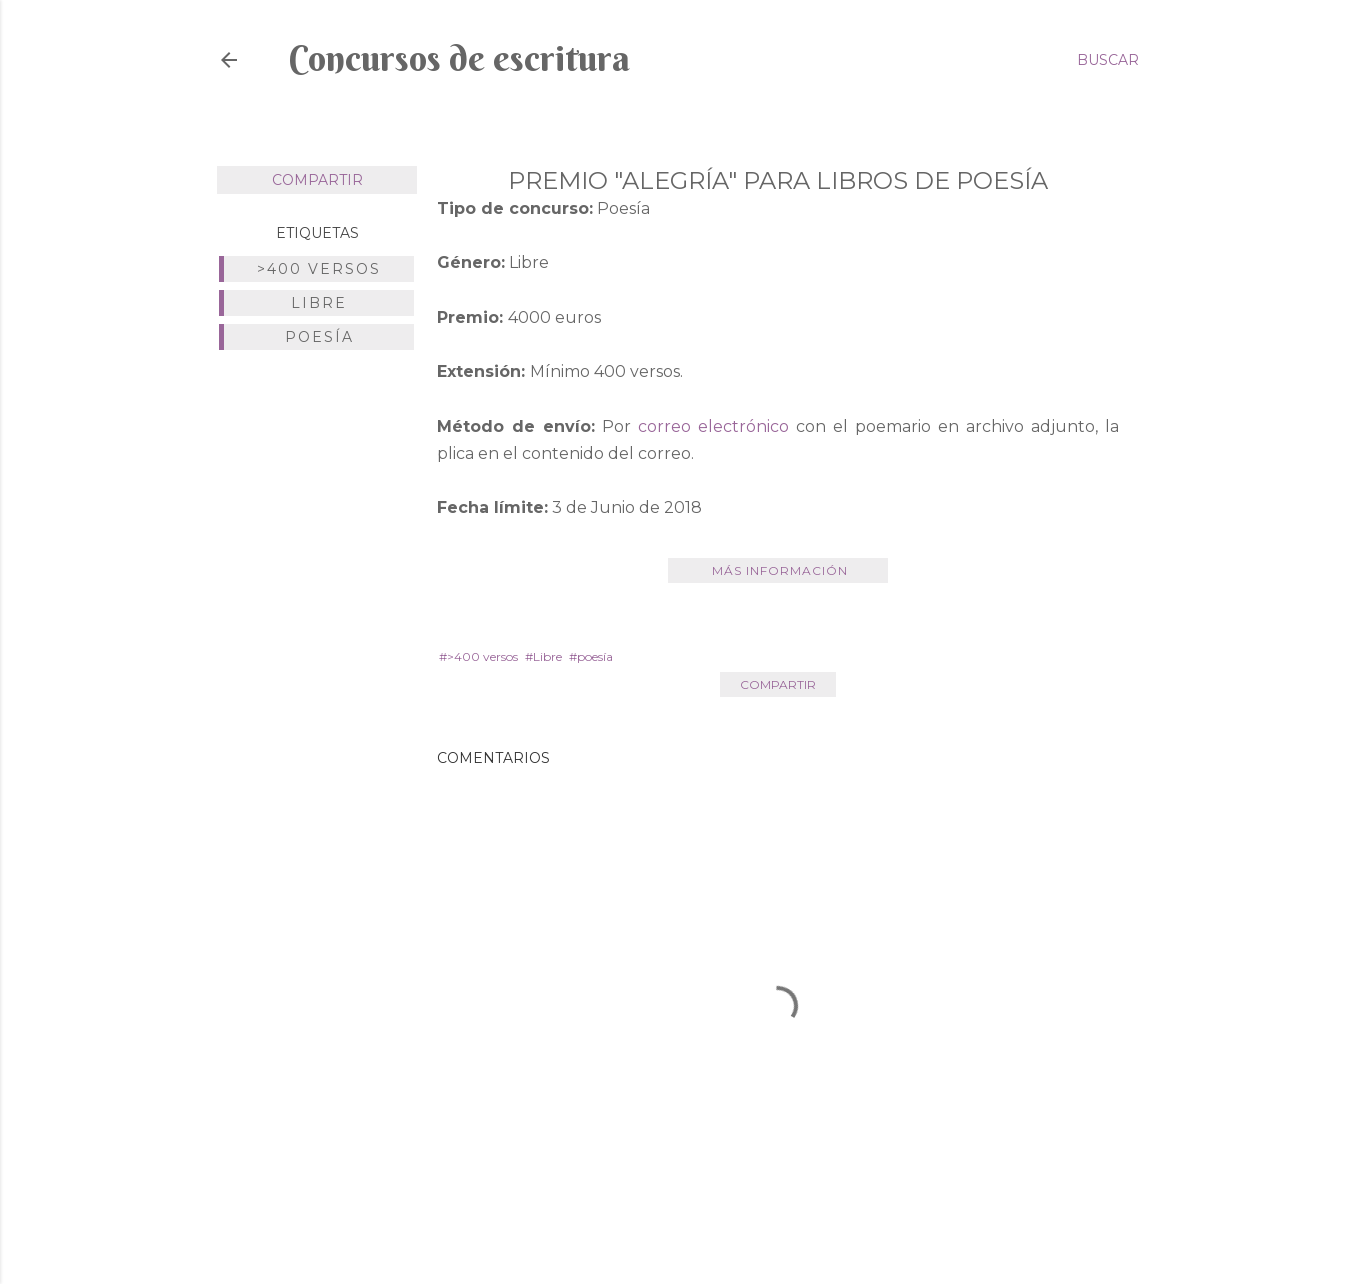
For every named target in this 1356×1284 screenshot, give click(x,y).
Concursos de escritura (459, 58)
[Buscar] (1108, 60)
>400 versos (319, 269)
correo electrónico (713, 426)
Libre (319, 303)
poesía (319, 337)
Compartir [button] (317, 180)
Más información (778, 570)
